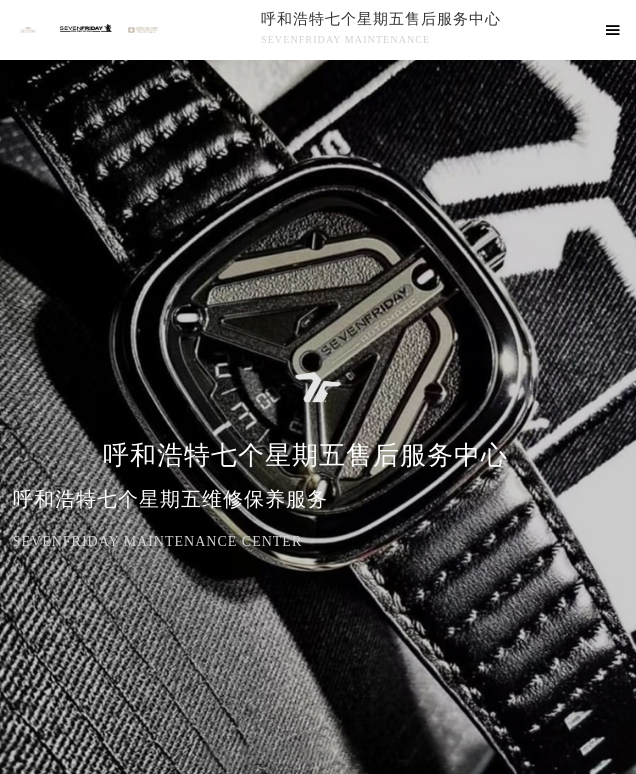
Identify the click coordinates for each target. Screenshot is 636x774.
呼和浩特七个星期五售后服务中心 (381, 19)
